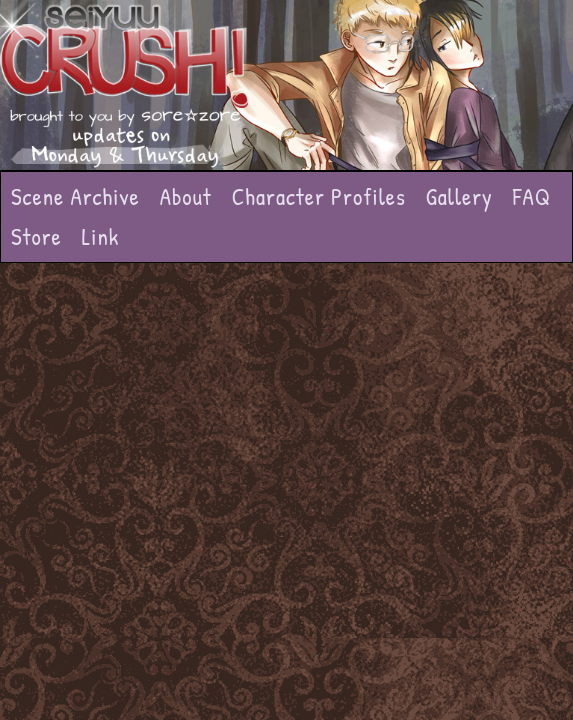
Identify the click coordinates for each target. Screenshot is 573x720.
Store (36, 236)
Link (101, 236)
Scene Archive (75, 196)
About (186, 196)
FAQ (532, 196)
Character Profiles (319, 196)
